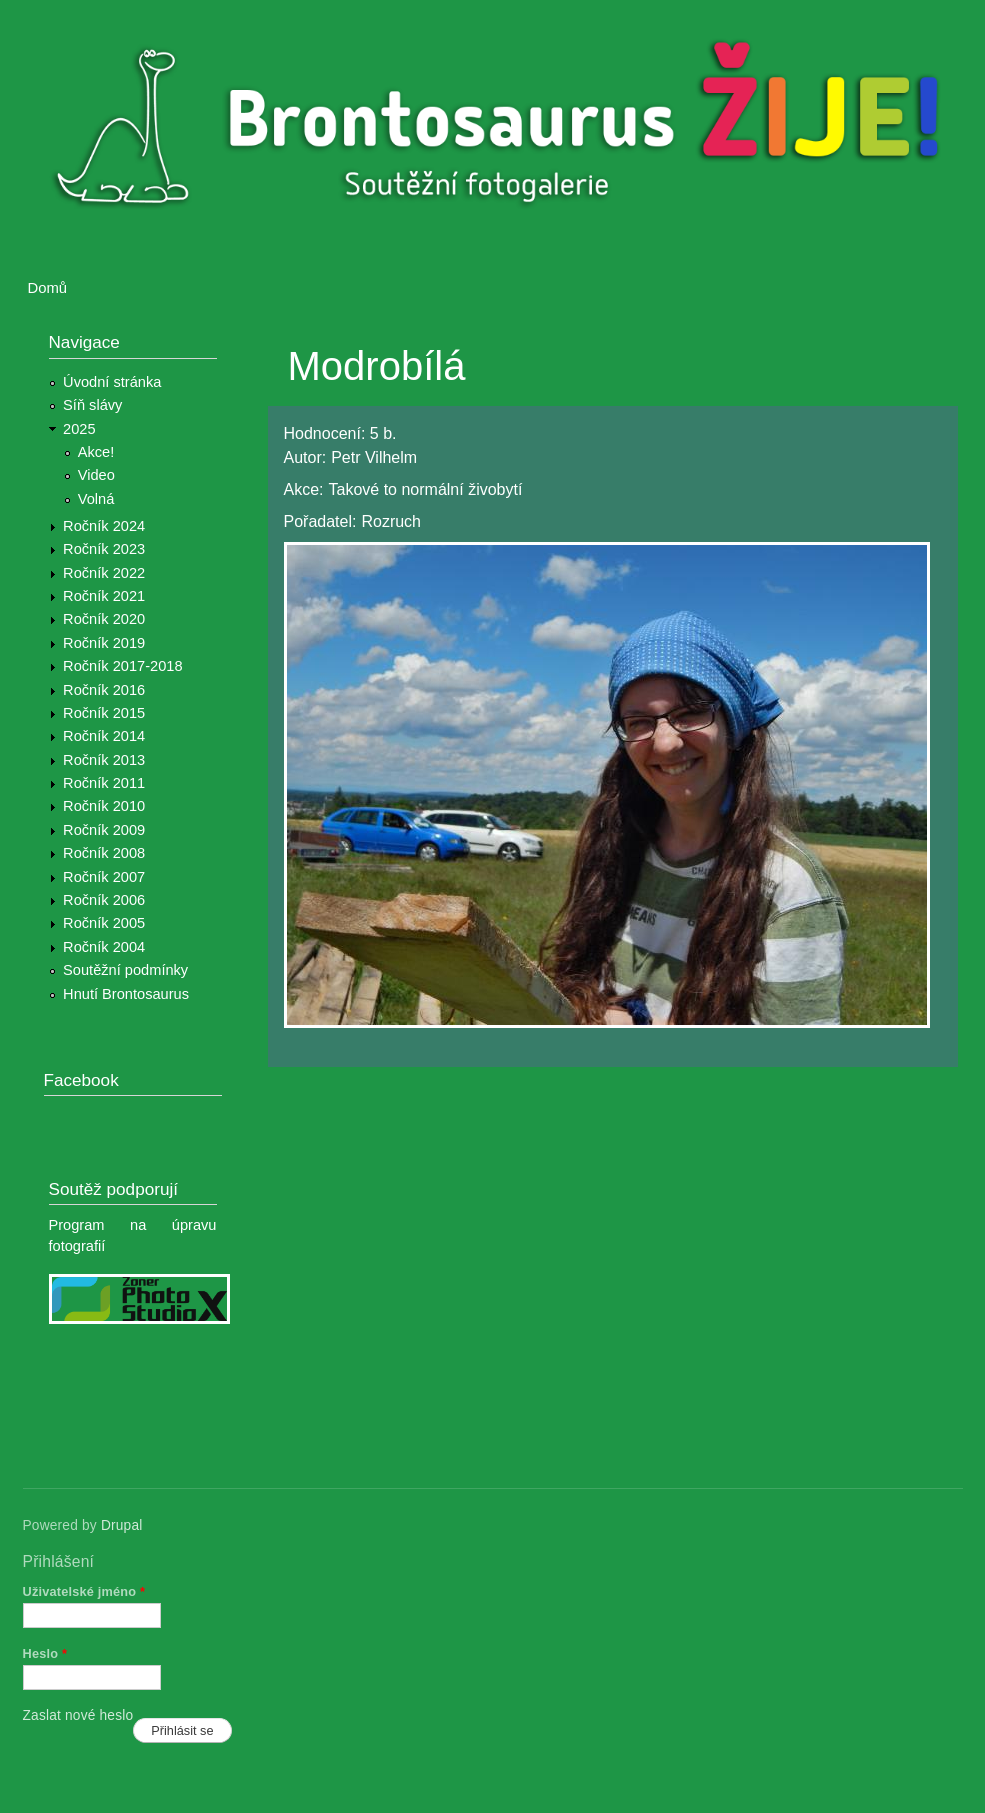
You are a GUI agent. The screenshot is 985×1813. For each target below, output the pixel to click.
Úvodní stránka (112, 382)
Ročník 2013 (104, 760)
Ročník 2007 (104, 877)
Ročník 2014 (104, 736)
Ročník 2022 (104, 573)
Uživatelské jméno (84, 1591)
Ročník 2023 (104, 549)
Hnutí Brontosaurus (126, 994)
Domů (48, 288)
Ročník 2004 (104, 947)
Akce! (96, 452)
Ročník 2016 (104, 690)
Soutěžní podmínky (125, 970)
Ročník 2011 (104, 783)
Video (96, 475)
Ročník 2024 (104, 526)
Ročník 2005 (104, 923)
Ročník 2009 (104, 830)
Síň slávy (92, 405)
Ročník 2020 (104, 619)
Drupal (122, 1525)
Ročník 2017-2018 (122, 666)
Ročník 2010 (104, 806)
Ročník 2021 (104, 596)
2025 (79, 429)
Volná (96, 499)
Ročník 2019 (104, 643)
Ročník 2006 (104, 900)
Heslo (45, 1653)
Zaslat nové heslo (78, 1715)
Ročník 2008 (104, 853)
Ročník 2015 (104, 713)
